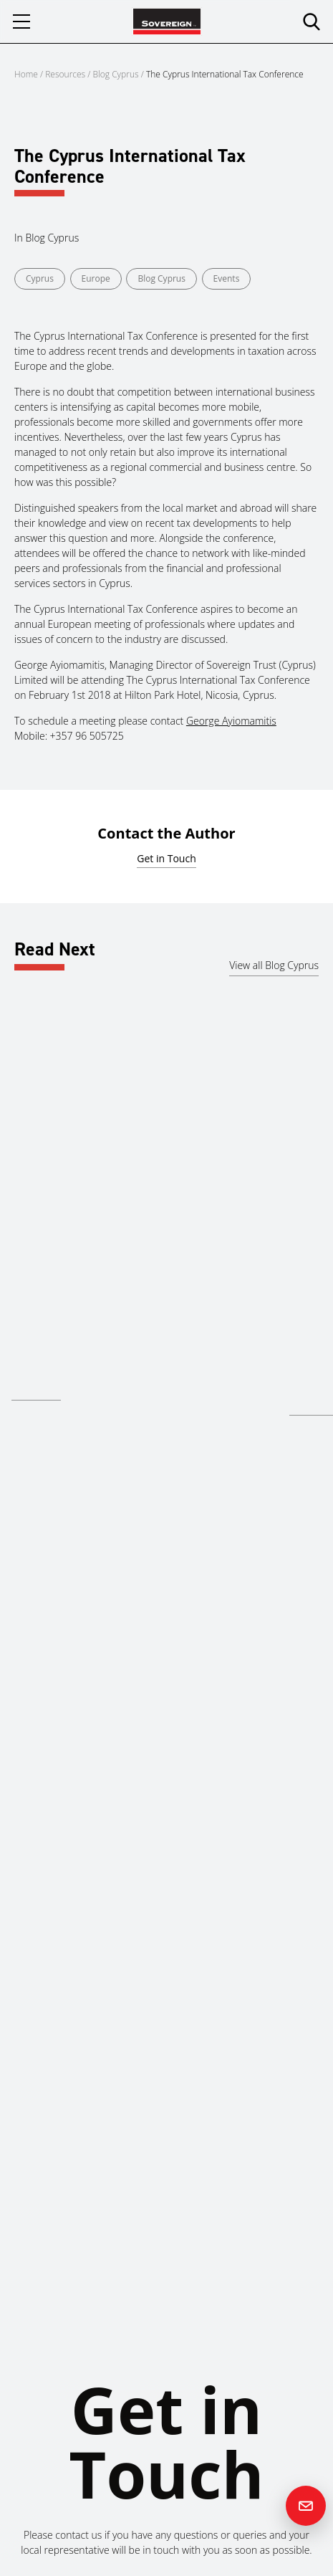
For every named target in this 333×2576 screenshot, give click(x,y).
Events (226, 278)
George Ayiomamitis (231, 721)
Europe (96, 278)
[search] (311, 21)
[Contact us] (306, 2506)
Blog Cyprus (116, 74)
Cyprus (40, 278)
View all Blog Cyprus (274, 965)
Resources (66, 74)
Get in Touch (166, 858)
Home (26, 74)
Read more (36, 1389)
